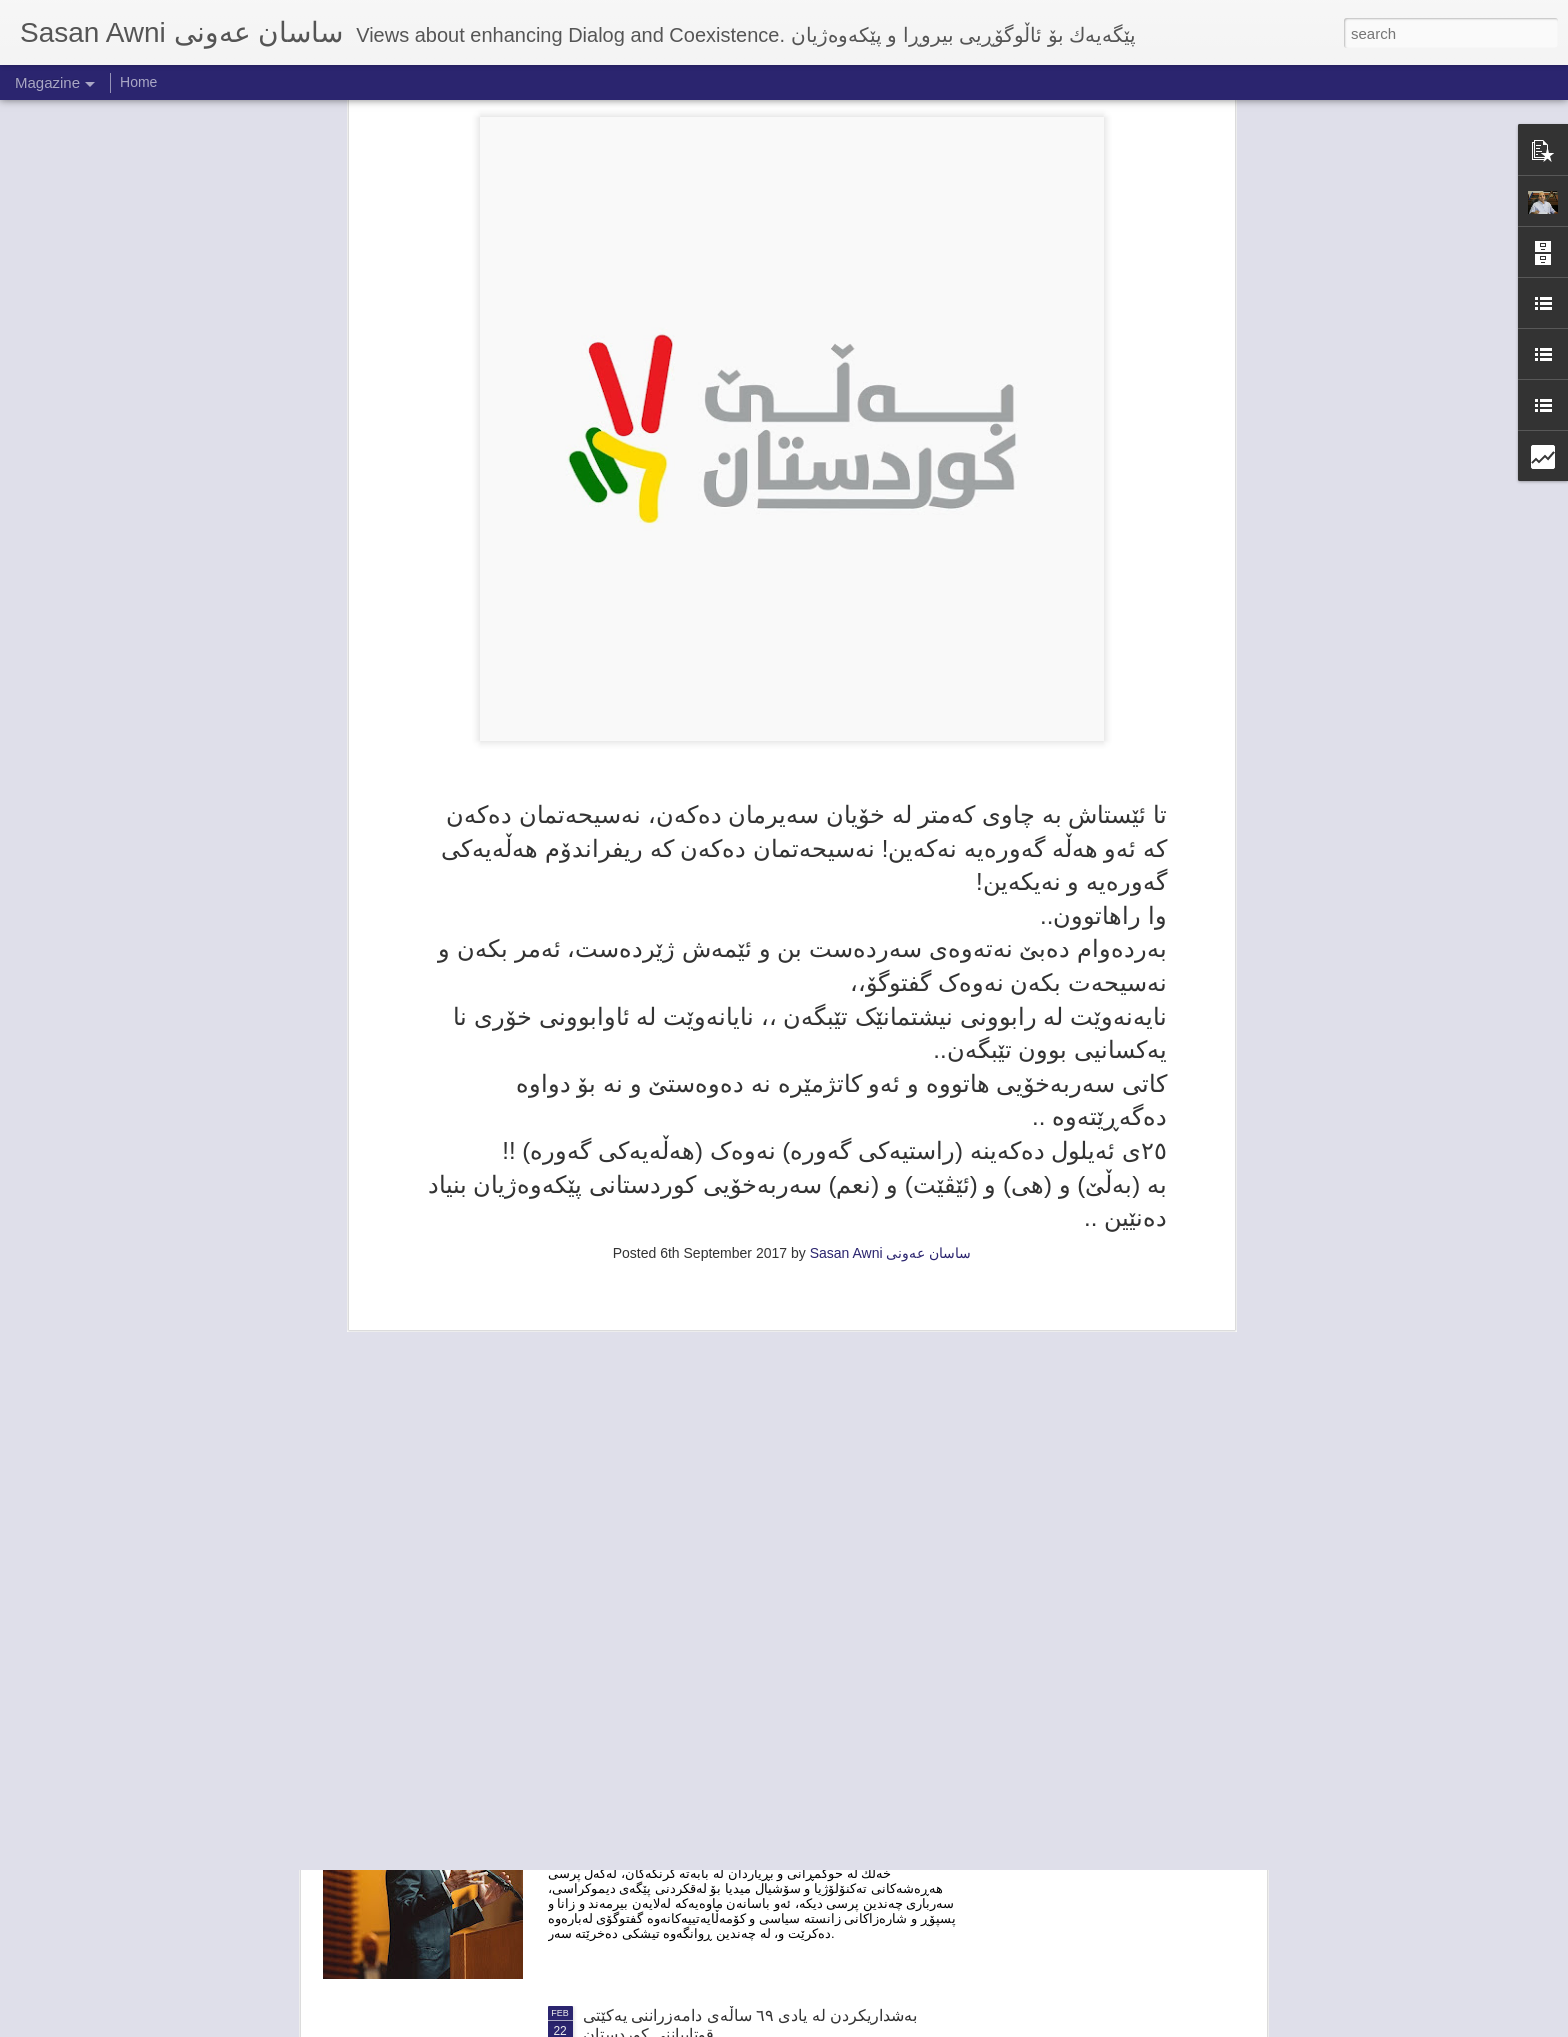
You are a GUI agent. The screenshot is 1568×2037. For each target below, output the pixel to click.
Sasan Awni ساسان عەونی (891, 980)
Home (138, 82)
